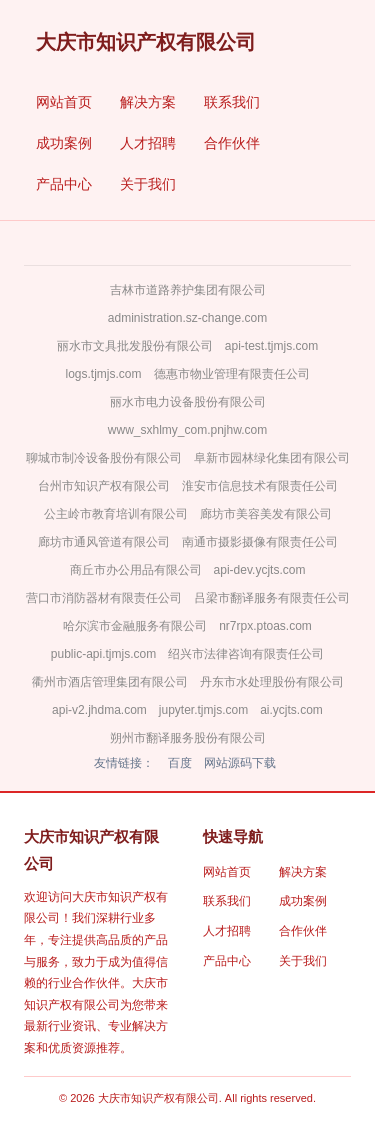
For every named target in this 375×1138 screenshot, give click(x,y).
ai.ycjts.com (291, 710)
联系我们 (232, 102)
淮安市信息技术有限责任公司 (260, 486)
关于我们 (148, 184)
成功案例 (64, 143)
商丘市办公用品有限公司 (136, 570)
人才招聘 (148, 143)
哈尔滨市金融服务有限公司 (135, 626)
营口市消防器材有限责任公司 (104, 598)
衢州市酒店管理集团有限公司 (110, 682)
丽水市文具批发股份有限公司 (135, 346)
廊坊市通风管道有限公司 (104, 542)
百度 (180, 763)
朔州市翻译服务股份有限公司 (188, 738)
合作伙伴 (232, 143)
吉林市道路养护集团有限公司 (188, 290)
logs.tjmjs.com (103, 374)
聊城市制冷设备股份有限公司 (104, 458)
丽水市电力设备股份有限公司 (188, 402)
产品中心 (64, 184)
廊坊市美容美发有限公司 (266, 514)
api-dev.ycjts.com (260, 570)
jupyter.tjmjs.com (203, 710)
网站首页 (64, 102)
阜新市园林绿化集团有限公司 (272, 458)
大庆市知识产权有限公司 (146, 42)
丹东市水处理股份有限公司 (272, 682)
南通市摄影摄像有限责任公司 (260, 542)
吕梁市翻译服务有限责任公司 (272, 598)
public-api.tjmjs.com (103, 654)
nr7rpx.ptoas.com (265, 626)
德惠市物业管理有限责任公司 (232, 374)
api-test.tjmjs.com (271, 346)
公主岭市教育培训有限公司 (116, 514)
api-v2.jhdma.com (99, 710)
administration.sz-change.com (187, 318)
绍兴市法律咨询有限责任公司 (246, 654)
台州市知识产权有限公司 (104, 486)
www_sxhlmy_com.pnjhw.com (187, 430)
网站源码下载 (240, 763)
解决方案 (148, 102)
